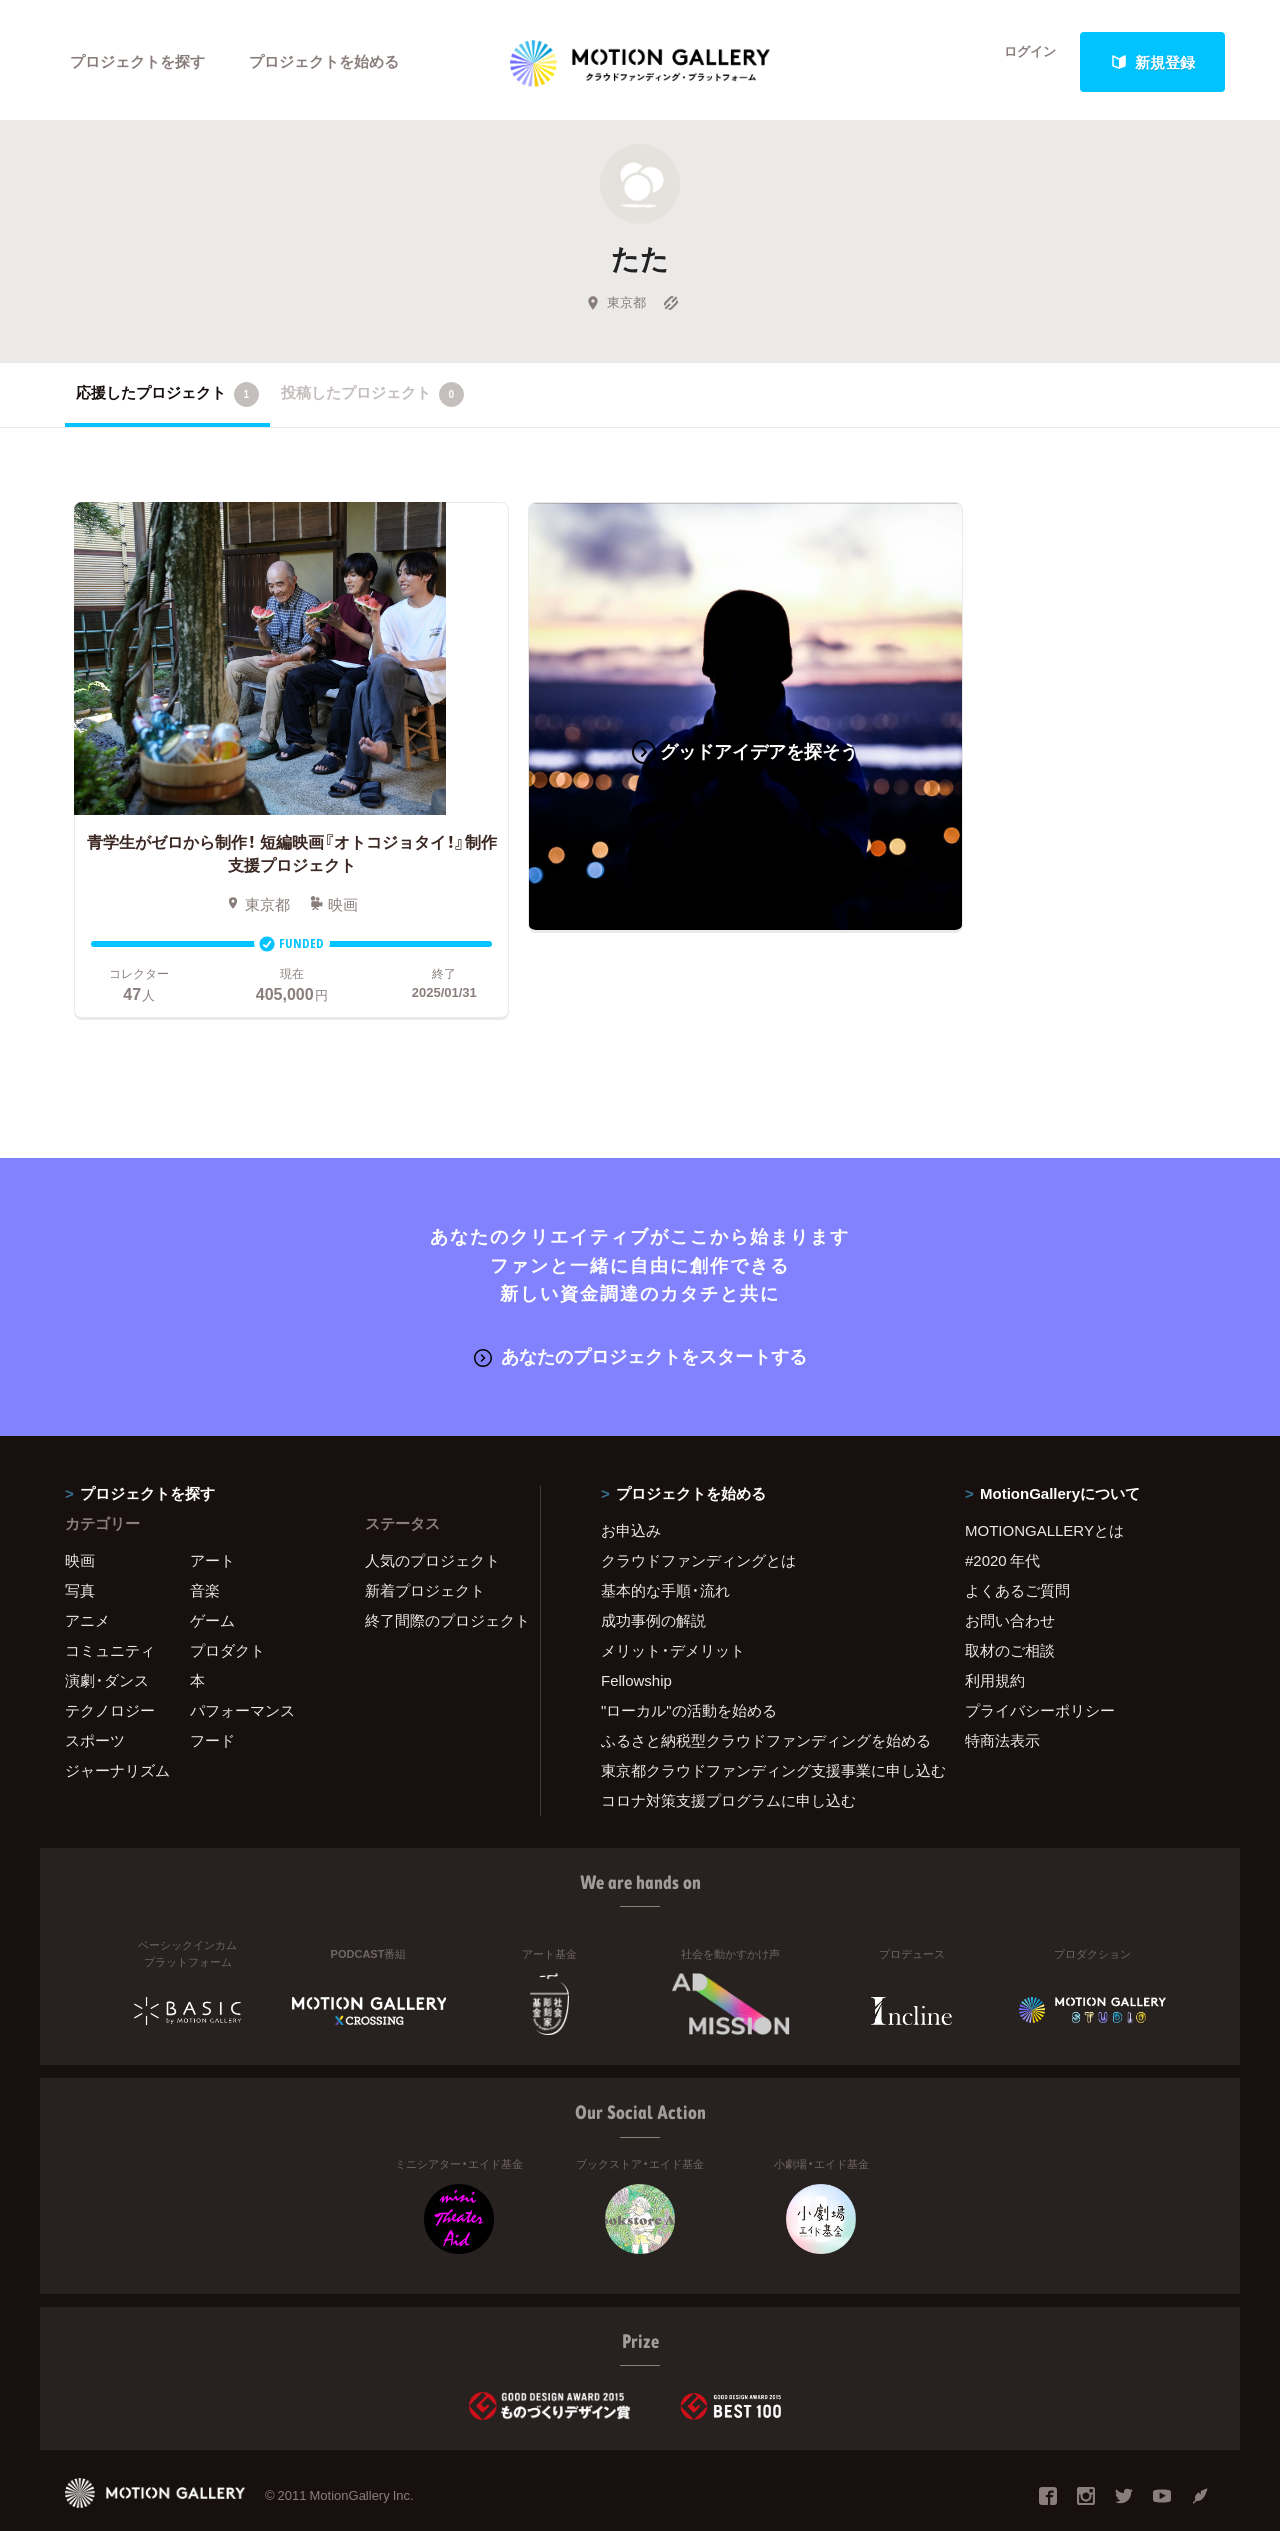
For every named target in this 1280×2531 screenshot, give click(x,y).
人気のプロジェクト (432, 1515)
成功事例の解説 (653, 1575)
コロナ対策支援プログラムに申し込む (728, 1755)
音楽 (205, 1545)
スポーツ (95, 1695)
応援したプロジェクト (167, 399)
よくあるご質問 (1017, 1545)
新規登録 (1153, 62)
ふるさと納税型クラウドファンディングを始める (758, 1695)
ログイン (1020, 62)
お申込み (631, 1485)
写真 (80, 1545)
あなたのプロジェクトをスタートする (640, 1311)
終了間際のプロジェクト (440, 1575)
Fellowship (636, 1635)
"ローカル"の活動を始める (689, 1665)
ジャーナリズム (117, 1725)
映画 (80, 1515)
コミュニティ (110, 1605)
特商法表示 (1002, 1695)
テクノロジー (110, 1665)
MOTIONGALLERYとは (1044, 1485)
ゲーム (212, 1575)
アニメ (87, 1575)
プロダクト (227, 1605)
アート (212, 1515)
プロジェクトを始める (325, 62)
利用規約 (995, 1635)
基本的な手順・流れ (665, 1545)
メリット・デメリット (673, 1605)
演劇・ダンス (107, 1635)
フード (212, 1695)
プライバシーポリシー (1040, 1665)
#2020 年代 (1002, 1515)
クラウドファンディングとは (698, 1515)
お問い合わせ (1010, 1575)
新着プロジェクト (425, 1545)
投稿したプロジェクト (372, 399)
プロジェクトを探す (137, 62)
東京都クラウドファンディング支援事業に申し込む (758, 1725)
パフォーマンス (242, 1665)
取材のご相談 (1010, 1605)
